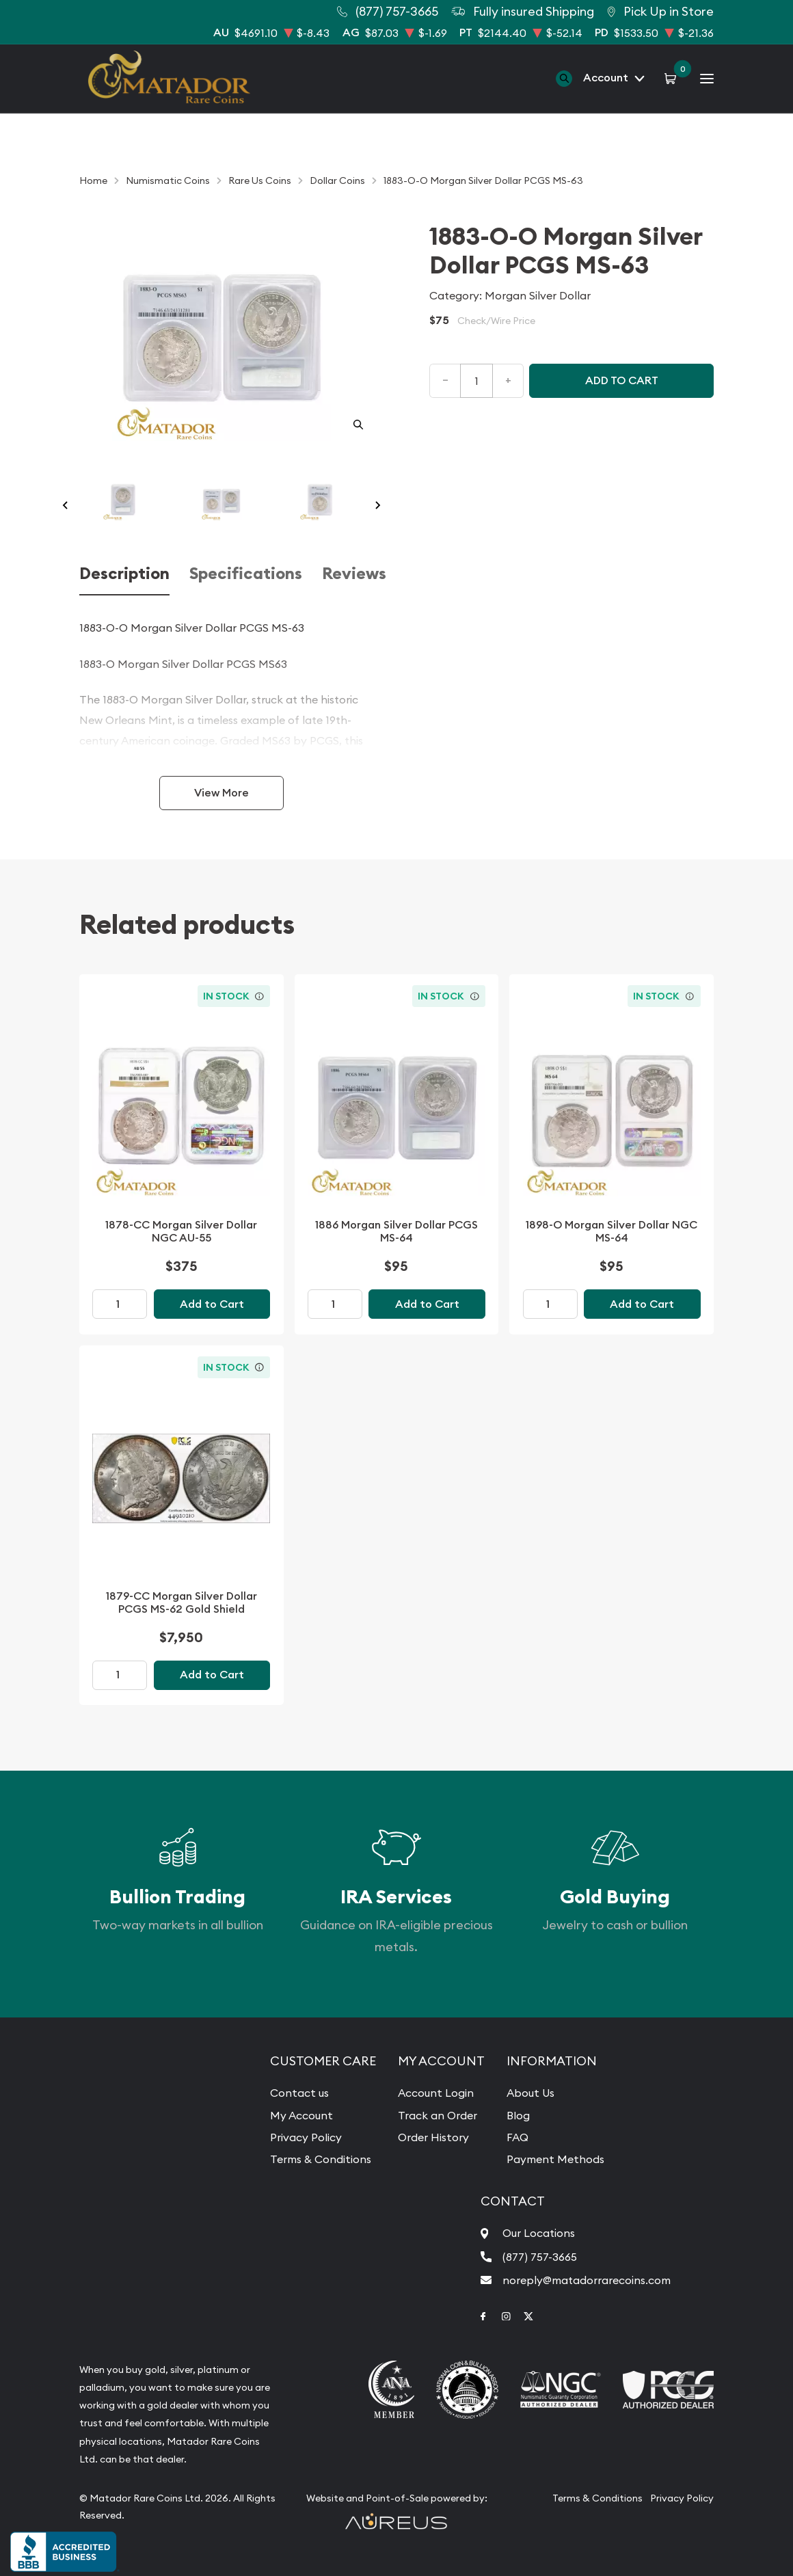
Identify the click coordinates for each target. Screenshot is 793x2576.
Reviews (354, 574)
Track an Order (437, 2115)
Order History (433, 2137)
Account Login (436, 2092)
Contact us (299, 2092)
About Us (530, 2092)
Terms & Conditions (320, 2159)
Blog (518, 2115)
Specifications (245, 574)
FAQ (517, 2137)
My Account (301, 2115)
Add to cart (621, 380)
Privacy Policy (306, 2137)
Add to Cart (212, 1304)
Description (124, 574)
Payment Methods (555, 2159)
